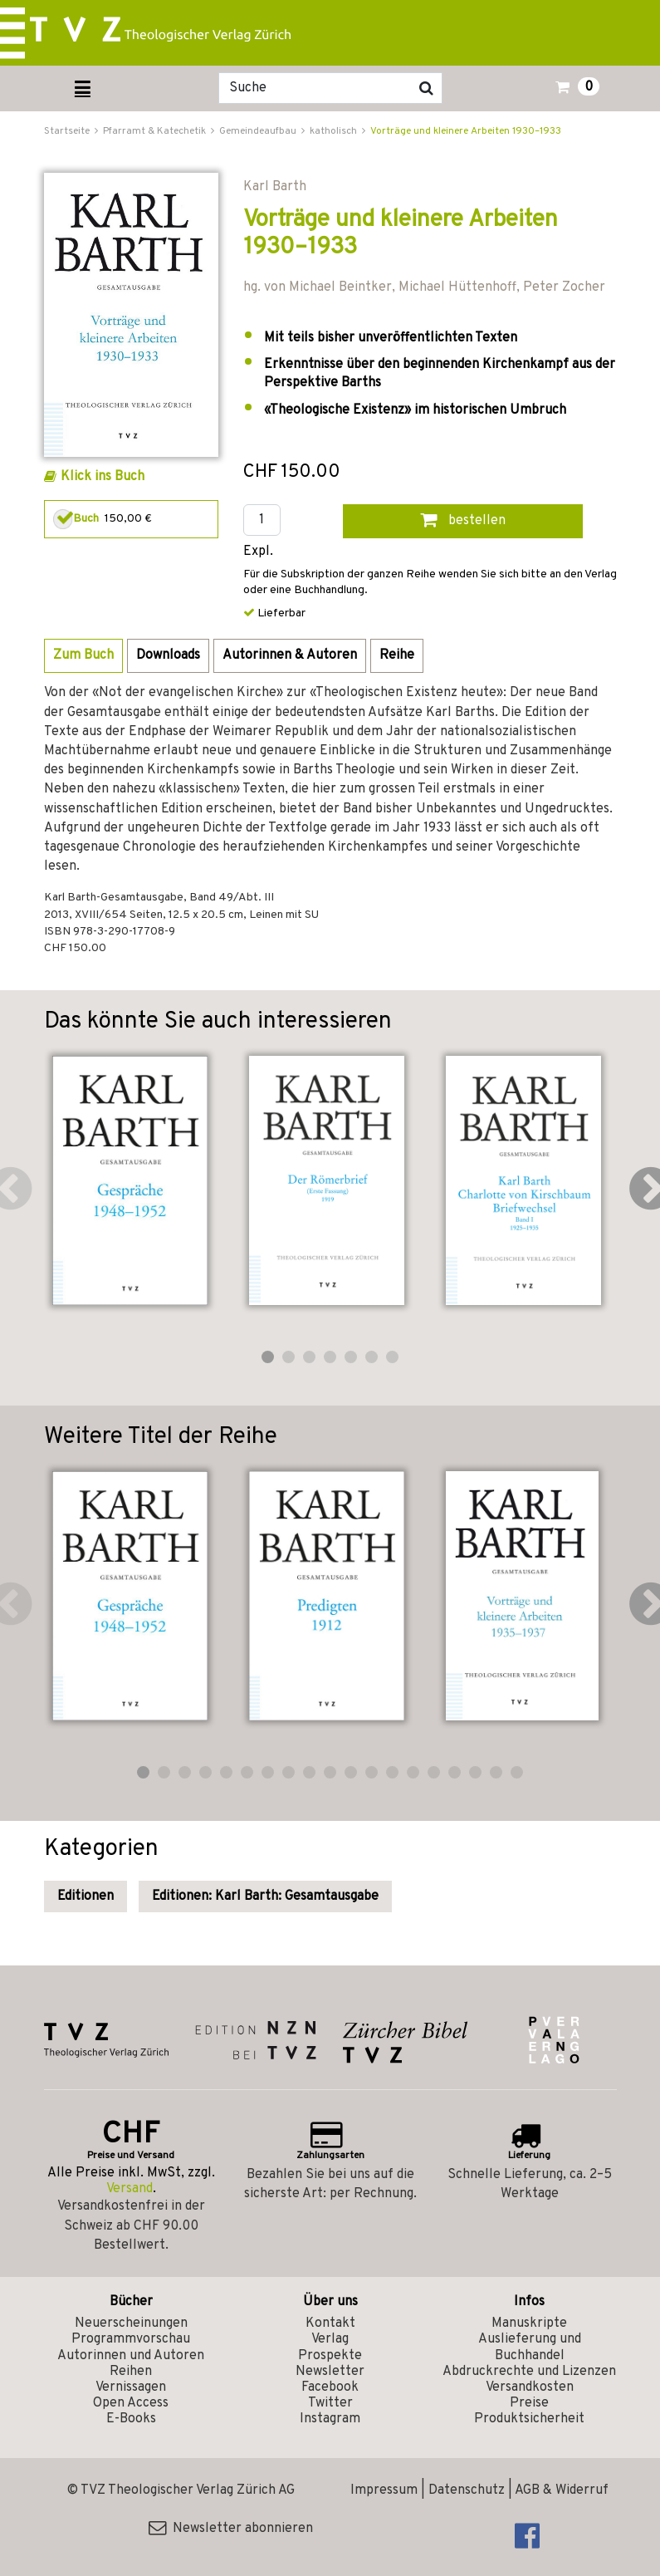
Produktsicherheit (529, 2419)
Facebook (330, 2387)
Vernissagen (130, 2387)
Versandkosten (530, 2387)
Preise (529, 2403)
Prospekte (330, 2356)
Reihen (131, 2371)
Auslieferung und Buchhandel (529, 2347)
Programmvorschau (130, 2339)
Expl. (258, 552)
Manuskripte (529, 2323)
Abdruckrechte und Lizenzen (529, 2371)
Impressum (384, 2490)
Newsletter (330, 2371)
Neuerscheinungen (131, 2323)
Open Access (131, 2403)
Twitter (330, 2403)
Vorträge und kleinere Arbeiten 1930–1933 (465, 131)
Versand (129, 2189)
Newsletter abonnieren (231, 2528)
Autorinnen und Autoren (130, 2356)
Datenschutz (466, 2490)
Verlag (330, 2339)
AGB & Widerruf (562, 2490)
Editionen (85, 1896)
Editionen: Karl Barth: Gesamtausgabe (265, 1896)
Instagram (330, 2419)
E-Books (131, 2419)
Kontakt (330, 2323)
